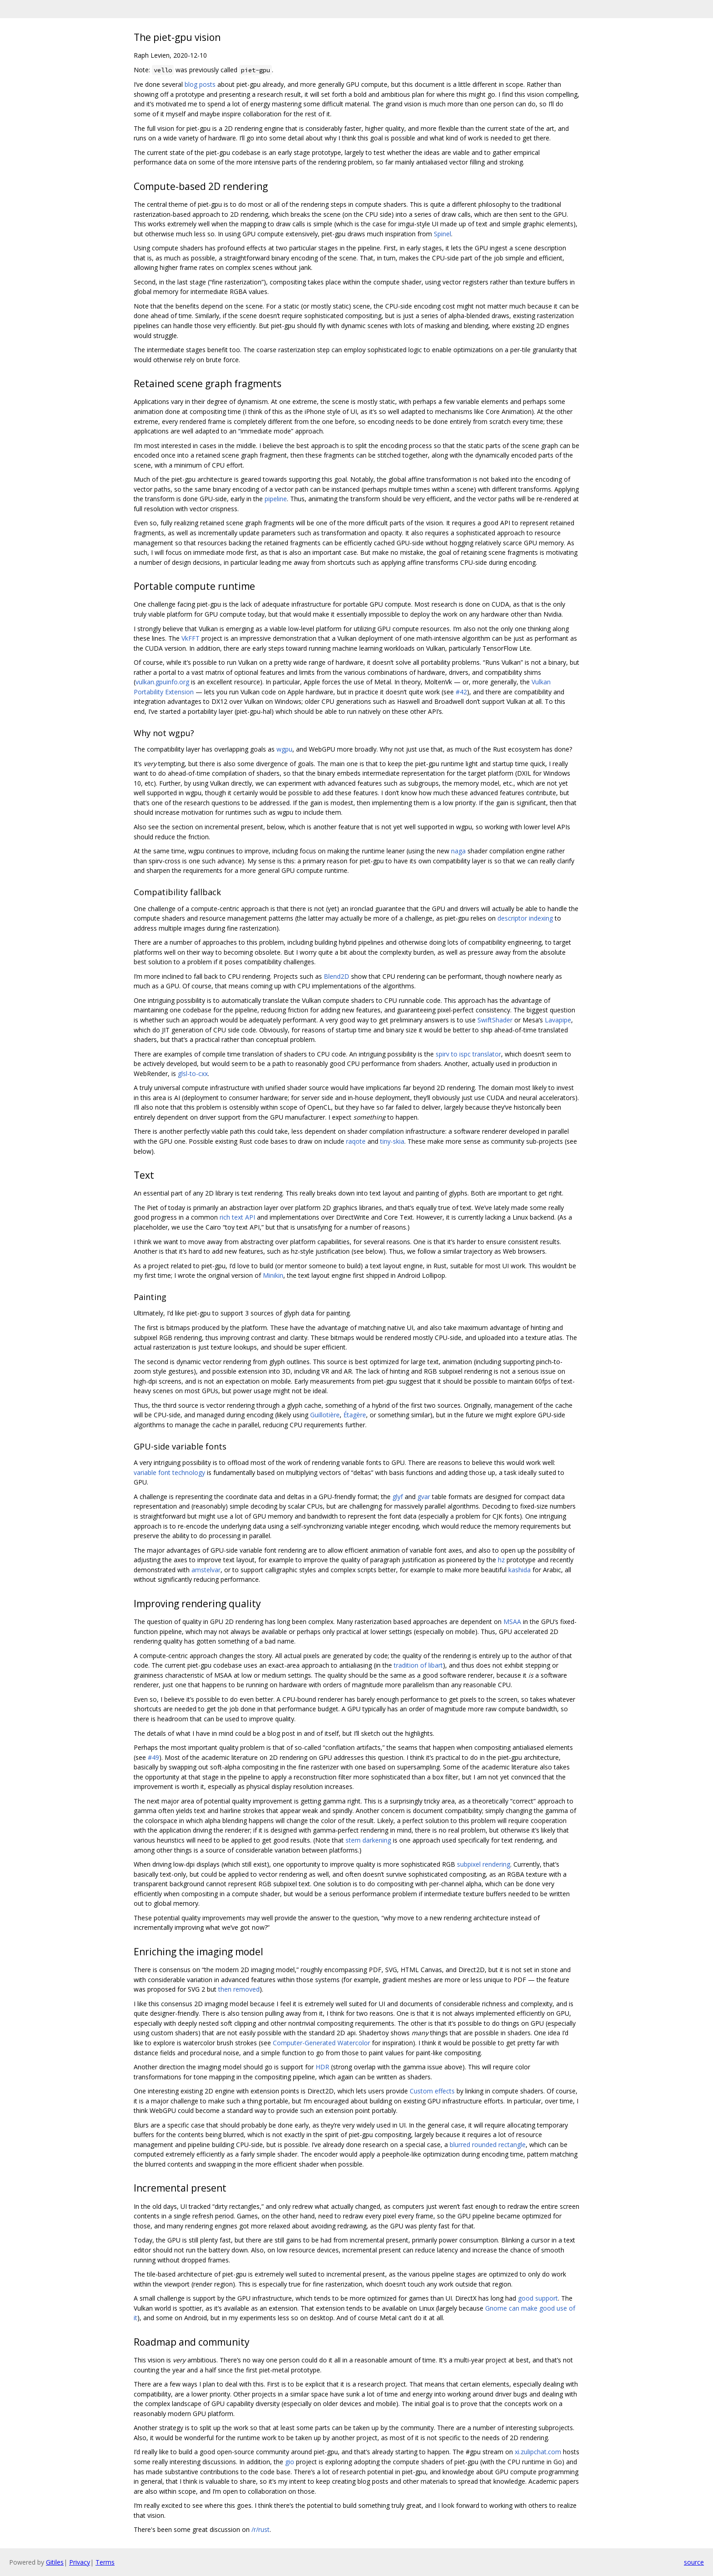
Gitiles (55, 2562)
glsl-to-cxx (193, 1073)
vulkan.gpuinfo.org (162, 682)
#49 (153, 1757)
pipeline (276, 498)
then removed (239, 1989)
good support (538, 2298)
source (694, 2562)
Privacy (79, 2562)
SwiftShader (494, 1020)
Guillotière (325, 1414)
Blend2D (336, 976)
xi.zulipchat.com (538, 2451)
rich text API (237, 1217)
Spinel (442, 233)
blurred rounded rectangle (488, 2144)
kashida (519, 1569)
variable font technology (169, 1472)
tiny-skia (392, 1141)
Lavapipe (558, 1020)
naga (458, 851)
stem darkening (368, 1840)
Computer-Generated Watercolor (321, 2042)
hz (501, 1559)
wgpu (284, 749)
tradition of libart (418, 1665)
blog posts (200, 84)
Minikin (273, 1275)
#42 (461, 692)
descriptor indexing (525, 918)
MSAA (512, 1621)
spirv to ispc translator (468, 1054)
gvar (423, 1496)
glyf (397, 1496)
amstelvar (206, 1569)
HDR (322, 2067)
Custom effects (432, 2091)
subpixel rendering (483, 1864)
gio (289, 2461)
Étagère (354, 1414)
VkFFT (190, 638)
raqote (356, 1141)
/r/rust (260, 2529)
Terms (105, 2562)
